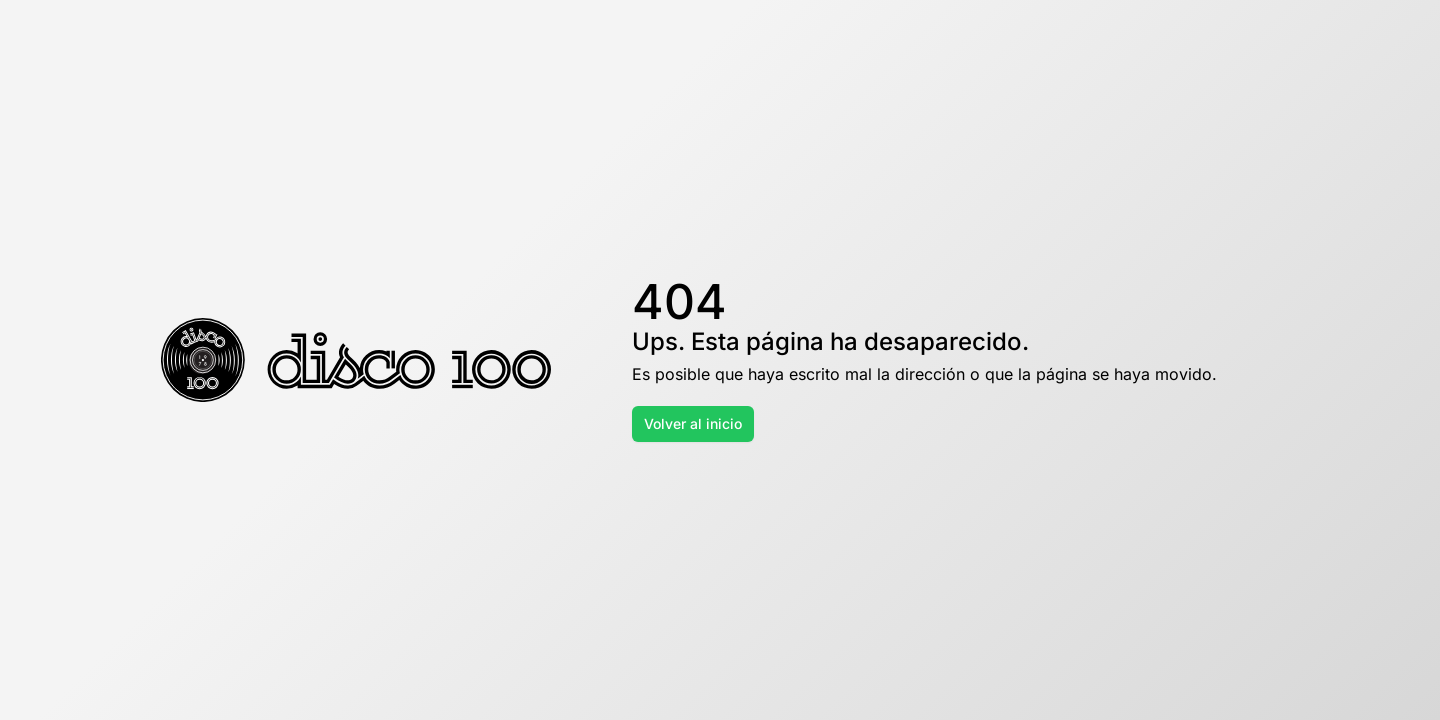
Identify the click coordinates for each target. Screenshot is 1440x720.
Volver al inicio (693, 423)
